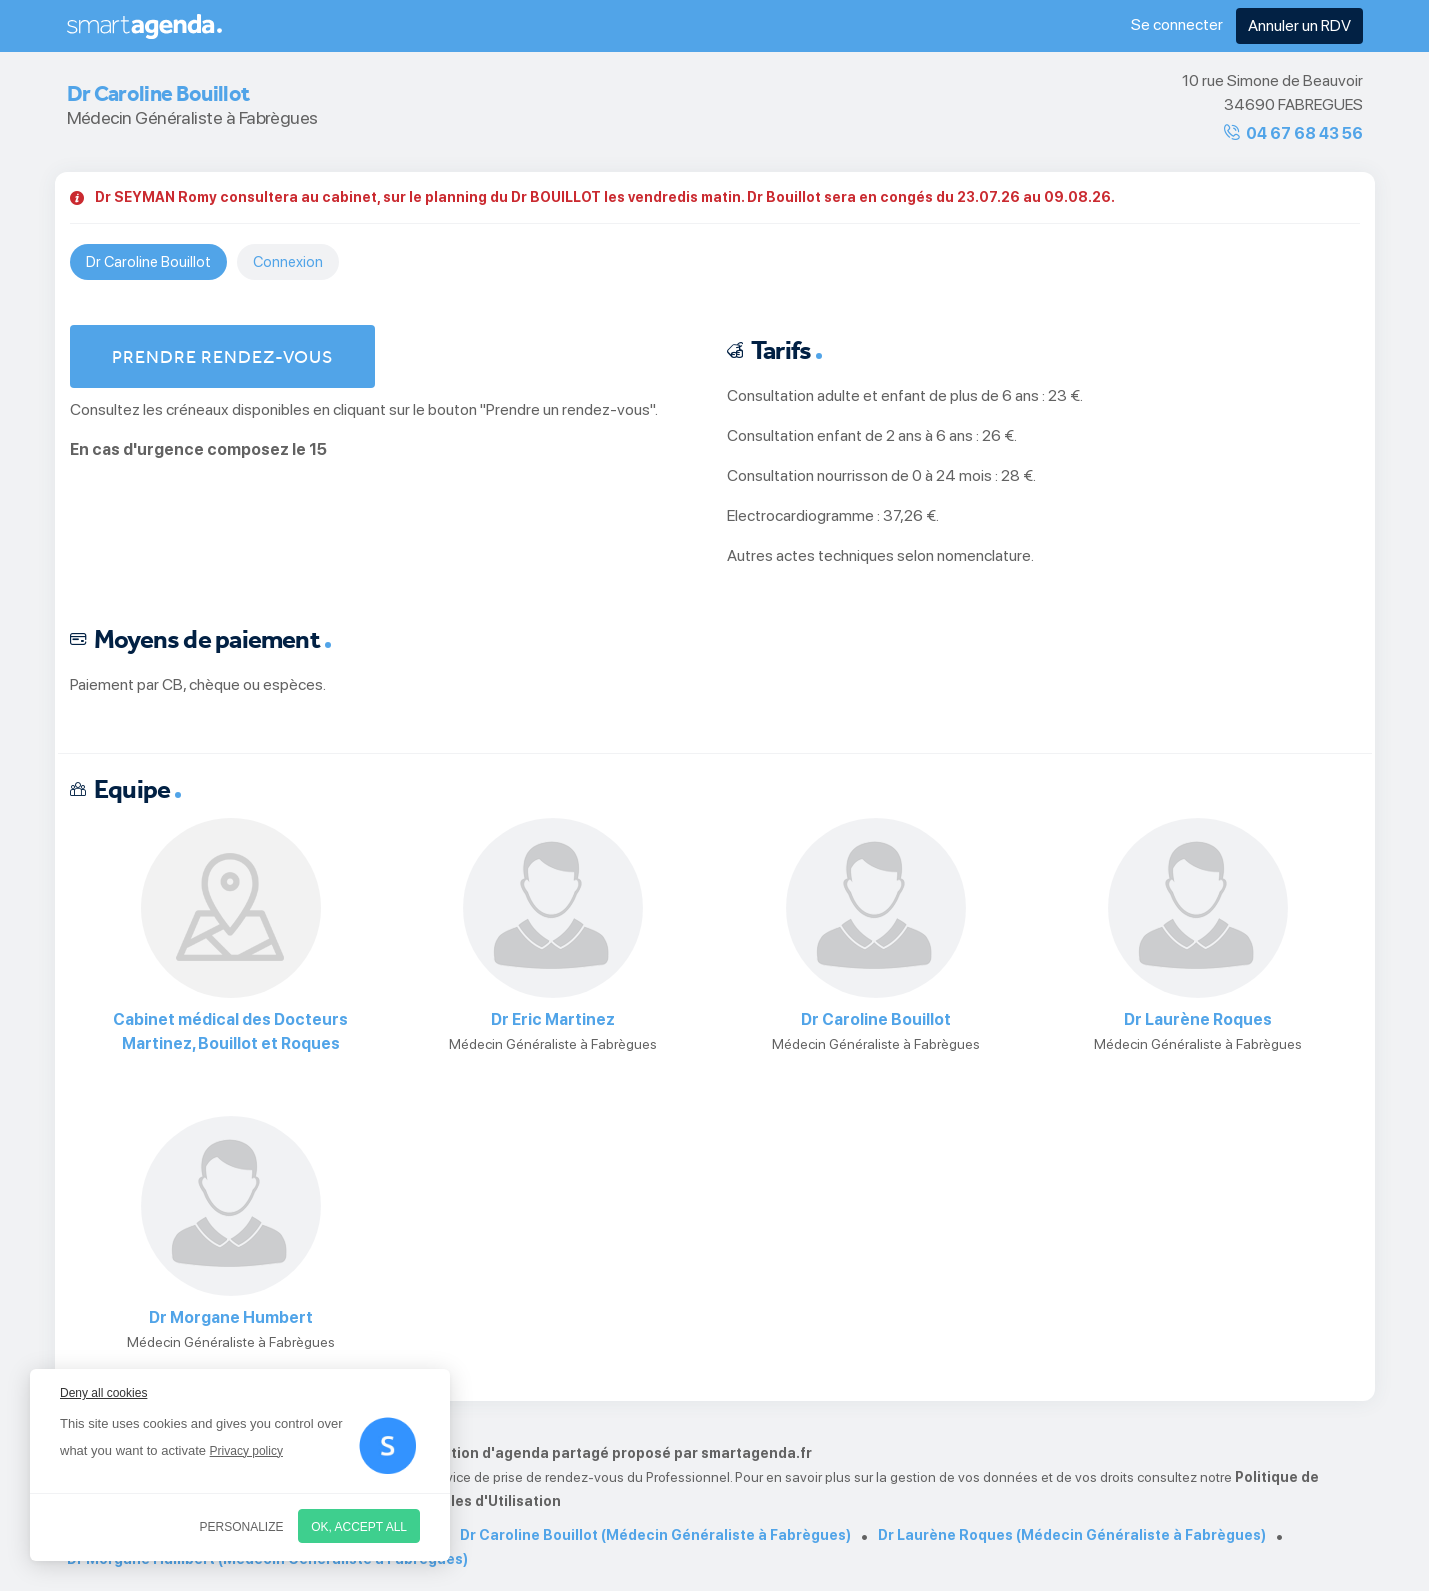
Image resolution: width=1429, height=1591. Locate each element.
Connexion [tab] (288, 262)
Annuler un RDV (1299, 25)
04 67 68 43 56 (1304, 133)
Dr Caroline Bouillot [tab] (148, 262)
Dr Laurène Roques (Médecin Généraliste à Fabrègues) (1072, 1535)
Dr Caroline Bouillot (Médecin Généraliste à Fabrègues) (655, 1535)
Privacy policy (246, 1451)
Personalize (242, 1527)
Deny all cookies (103, 1393)
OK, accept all (359, 1527)
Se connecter (1177, 24)
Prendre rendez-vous (222, 356)
